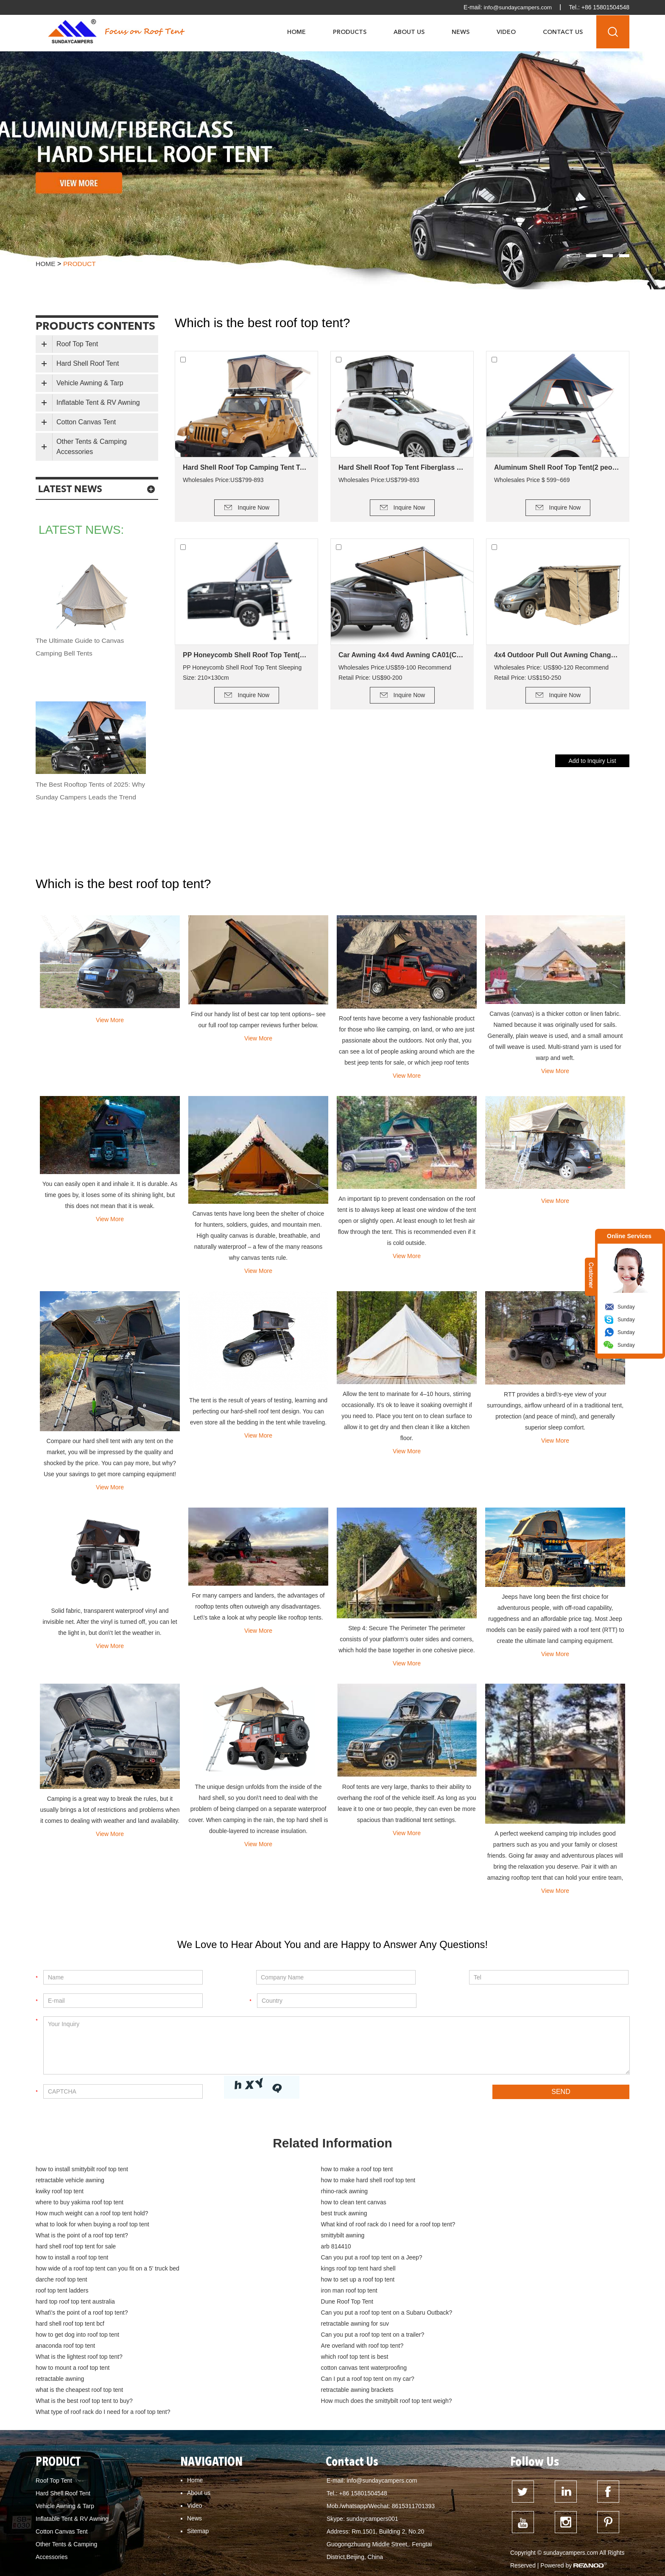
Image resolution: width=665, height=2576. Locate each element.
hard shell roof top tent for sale (471, 2214)
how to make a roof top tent (270, 2170)
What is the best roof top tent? (318, 2553)
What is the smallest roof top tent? (578, 2516)
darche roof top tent (457, 2236)
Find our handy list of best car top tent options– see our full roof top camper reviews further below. (258, 1020)
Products (349, 32)
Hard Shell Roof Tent (87, 363)
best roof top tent (492, 2540)
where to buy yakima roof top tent (79, 2192)
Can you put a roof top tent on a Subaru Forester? (105, 2528)
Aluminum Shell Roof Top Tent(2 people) (557, 467)
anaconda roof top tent (461, 2280)
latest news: (85, 530)
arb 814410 (51, 2225)
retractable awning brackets (467, 2313)
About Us (409, 32)
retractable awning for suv (465, 2269)
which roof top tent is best (465, 2291)
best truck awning (59, 2203)
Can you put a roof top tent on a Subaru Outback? (101, 2269)
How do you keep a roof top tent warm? (91, 2540)
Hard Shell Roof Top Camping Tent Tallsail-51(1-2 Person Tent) (246, 467)
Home (296, 32)
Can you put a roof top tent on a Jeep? (482, 2225)
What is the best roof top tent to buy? (84, 2324)
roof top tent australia (434, 2540)
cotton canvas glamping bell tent (82, 2565)
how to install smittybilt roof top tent (82, 2170)
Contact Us (563, 32)
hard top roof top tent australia (75, 2258)
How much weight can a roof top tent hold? (487, 2192)
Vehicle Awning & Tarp (89, 383)
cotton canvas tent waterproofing (276, 2302)
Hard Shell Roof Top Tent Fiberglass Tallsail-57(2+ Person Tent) (402, 467)
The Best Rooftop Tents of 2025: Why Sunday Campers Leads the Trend (85, 797)
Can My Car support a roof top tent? (265, 2516)
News (460, 32)
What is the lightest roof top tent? (277, 2291)
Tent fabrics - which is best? (476, 2553)
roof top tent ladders (260, 2247)
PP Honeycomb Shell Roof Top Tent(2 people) (246, 655)
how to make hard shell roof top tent (83, 2181)
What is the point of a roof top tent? (82, 2214)
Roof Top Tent (77, 344)
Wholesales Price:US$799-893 (223, 480)
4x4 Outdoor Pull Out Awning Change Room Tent (557, 655)
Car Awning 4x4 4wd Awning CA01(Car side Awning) (402, 655)
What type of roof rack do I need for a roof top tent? (498, 2324)
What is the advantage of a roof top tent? (375, 2516)
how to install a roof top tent (270, 2225)
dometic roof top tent (67, 2553)
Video (506, 32)
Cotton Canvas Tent (86, 422)
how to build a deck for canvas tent (567, 2553)
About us (198, 2405)
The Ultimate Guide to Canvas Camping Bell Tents (81, 647)
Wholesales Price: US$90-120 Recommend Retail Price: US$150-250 (551, 672)
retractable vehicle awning (465, 2170)
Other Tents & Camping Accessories (91, 446)
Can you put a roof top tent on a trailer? (285, 2280)
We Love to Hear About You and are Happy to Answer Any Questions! (332, 1945)
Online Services (629, 1236)
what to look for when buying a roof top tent (290, 2203)
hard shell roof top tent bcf (268, 2269)
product (80, 263)
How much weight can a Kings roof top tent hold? (466, 2528)
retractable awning (455, 2302)
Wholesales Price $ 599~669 (532, 480)
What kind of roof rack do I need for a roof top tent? (498, 2203)
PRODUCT (60, 2375)
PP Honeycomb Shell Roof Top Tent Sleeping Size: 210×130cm (242, 672)
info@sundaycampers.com (516, 7)
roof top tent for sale (371, 2540)
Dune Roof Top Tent (260, 2258)
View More (110, 1020)
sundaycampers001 (372, 2431)
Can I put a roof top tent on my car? (82, 2313)
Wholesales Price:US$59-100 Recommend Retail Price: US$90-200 (394, 672)
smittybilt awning (255, 2214)
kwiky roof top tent (258, 2181)
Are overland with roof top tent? (77, 2291)
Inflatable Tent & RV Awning (98, 402)
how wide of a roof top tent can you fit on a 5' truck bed (107, 2236)
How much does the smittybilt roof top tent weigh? (299, 2324)
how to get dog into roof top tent (77, 2280)
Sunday (626, 1307)
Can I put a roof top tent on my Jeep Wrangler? (214, 2540)
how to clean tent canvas (266, 2192)
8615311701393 (413, 2419)
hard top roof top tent (550, 2540)
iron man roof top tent (459, 2247)
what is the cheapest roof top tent (277, 2313)
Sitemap (198, 2444)
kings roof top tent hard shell (271, 2236)
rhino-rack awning (454, 2181)
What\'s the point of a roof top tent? (477, 2258)
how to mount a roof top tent (72, 2302)
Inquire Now (254, 507)
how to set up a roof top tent (72, 2247)
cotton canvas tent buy (163, 2565)
